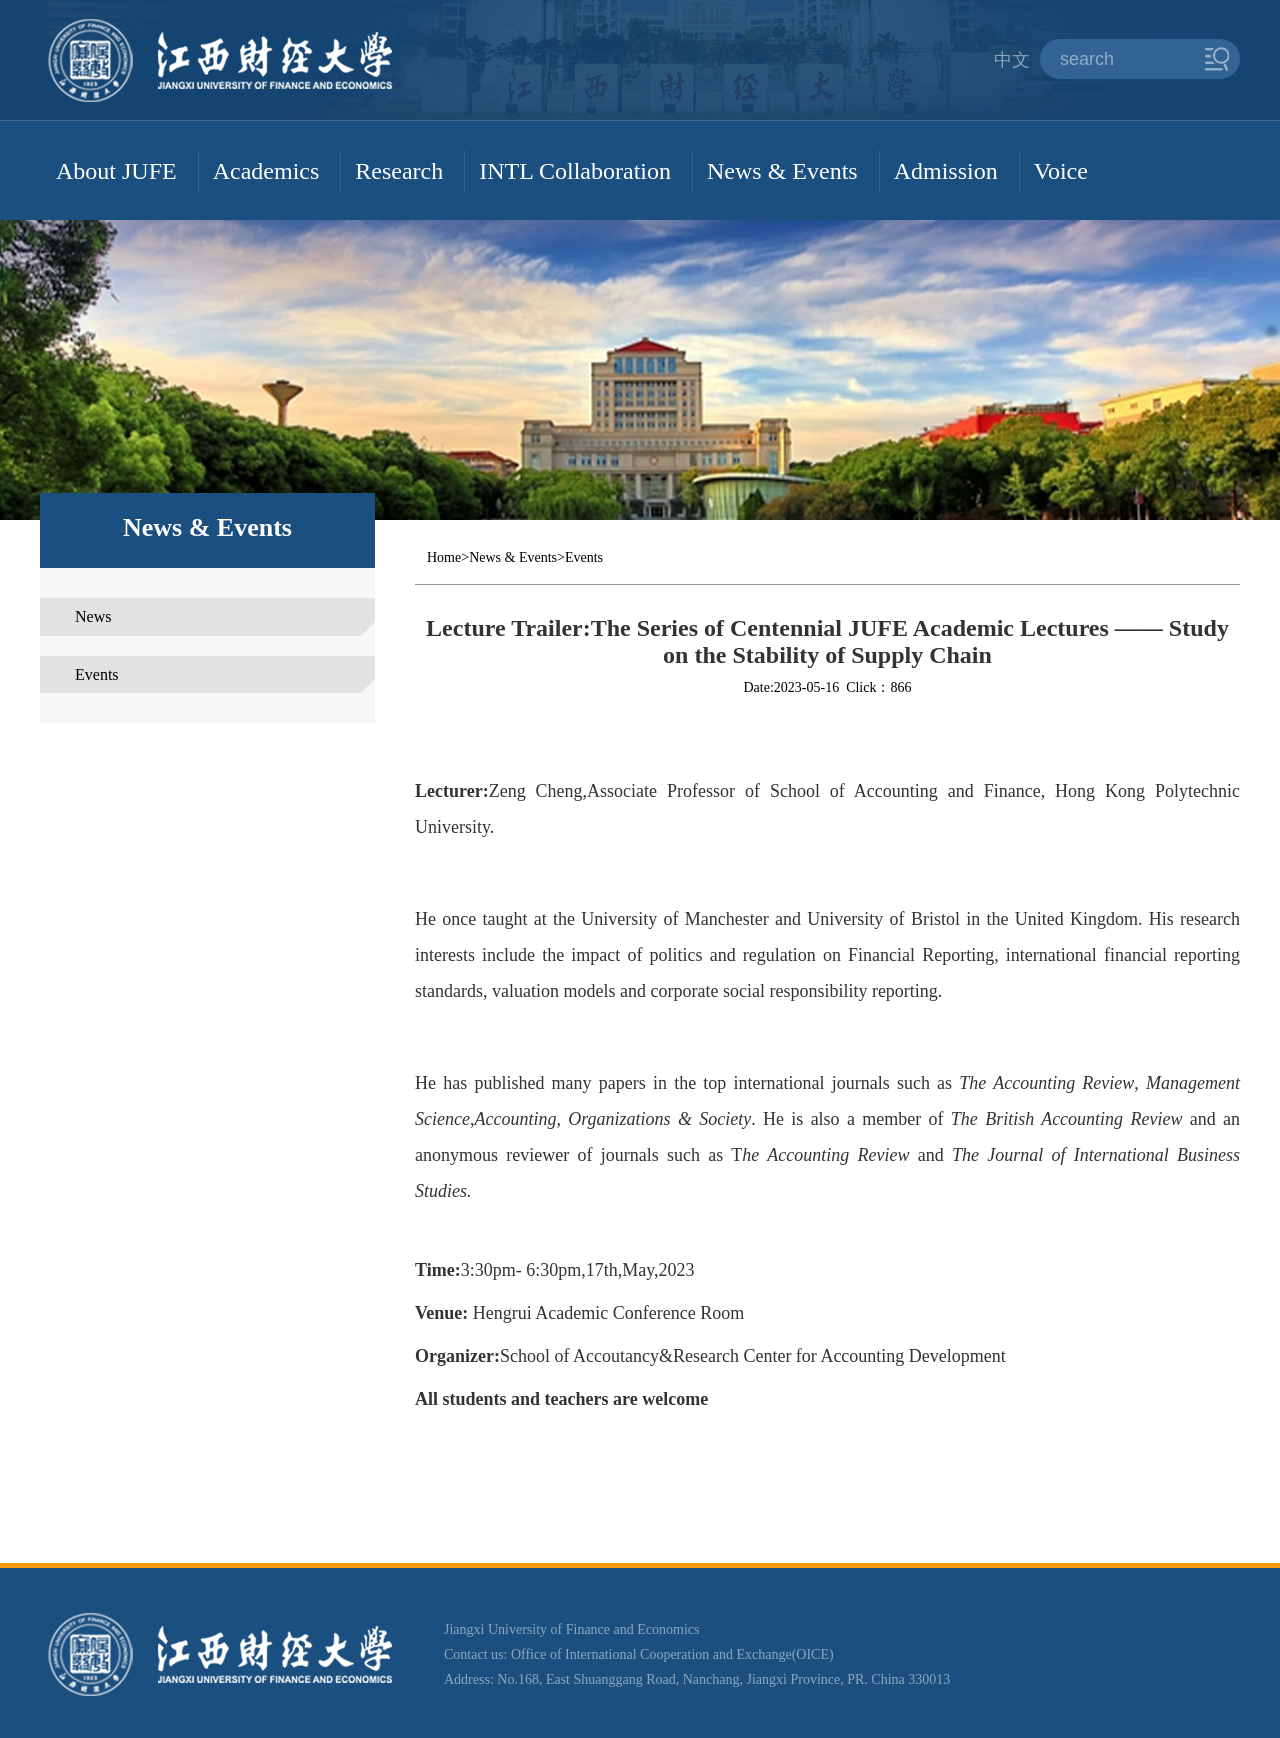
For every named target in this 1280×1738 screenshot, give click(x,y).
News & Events (782, 171)
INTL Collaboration (575, 171)
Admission (946, 171)
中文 (1012, 60)
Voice (1061, 171)
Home (444, 557)
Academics (266, 171)
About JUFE (116, 171)
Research (399, 171)
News (93, 616)
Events (97, 674)
